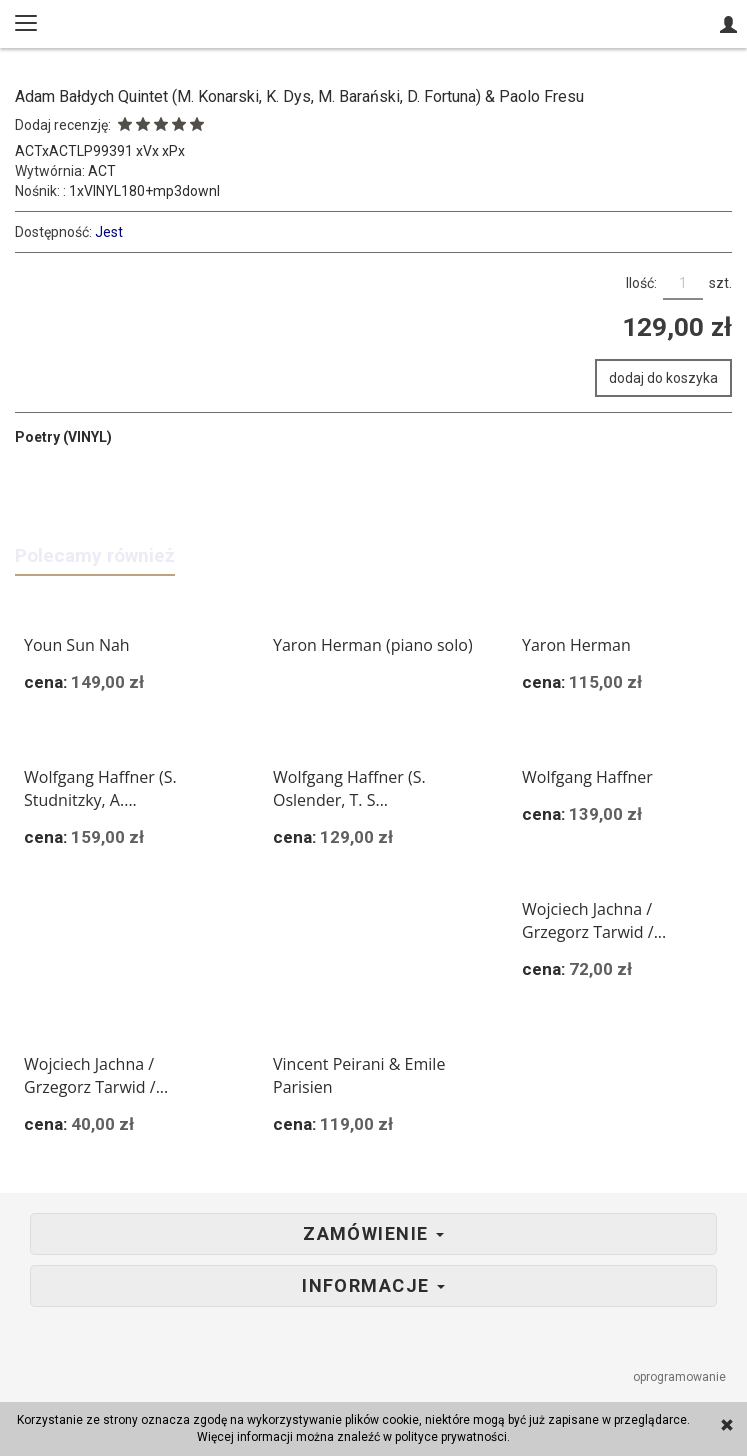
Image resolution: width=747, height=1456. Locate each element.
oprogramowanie (681, 1377)
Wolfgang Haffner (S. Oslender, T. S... (349, 788)
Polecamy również (95, 555)
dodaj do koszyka (663, 378)
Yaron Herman (576, 645)
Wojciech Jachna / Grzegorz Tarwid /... (594, 920)
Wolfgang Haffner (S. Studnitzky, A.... (100, 788)
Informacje (373, 1286)
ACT (102, 171)
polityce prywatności (451, 1437)
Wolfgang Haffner (587, 777)
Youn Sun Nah (77, 645)
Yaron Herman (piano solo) (373, 645)
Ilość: (641, 283)
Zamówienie (373, 1234)
